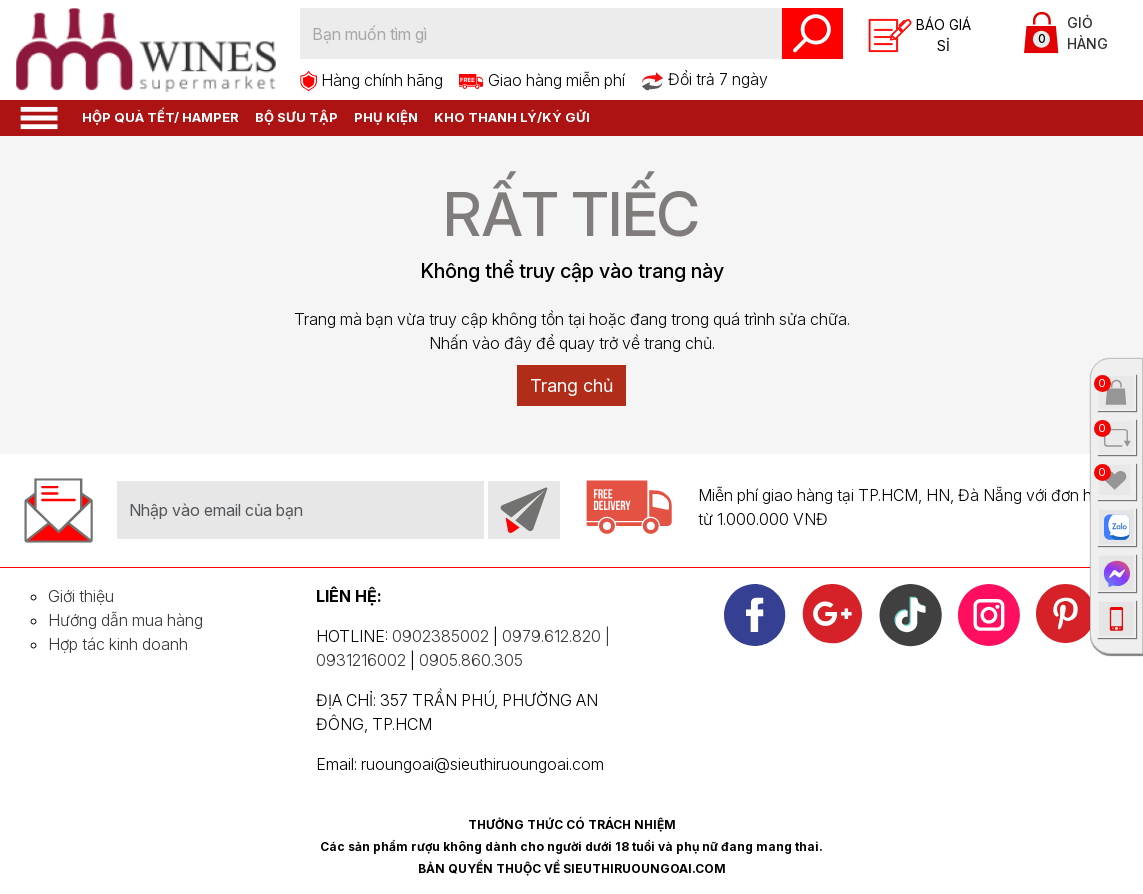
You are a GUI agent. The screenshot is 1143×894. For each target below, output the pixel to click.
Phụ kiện (386, 117)
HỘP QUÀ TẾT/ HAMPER (160, 117)
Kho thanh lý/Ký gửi (512, 117)
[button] (39, 116)
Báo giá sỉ (919, 35)
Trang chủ (571, 385)
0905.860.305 (471, 660)
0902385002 (440, 636)
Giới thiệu (81, 596)
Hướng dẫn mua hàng (125, 620)
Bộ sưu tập (296, 117)
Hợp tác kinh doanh (118, 644)
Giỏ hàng (1066, 32)
